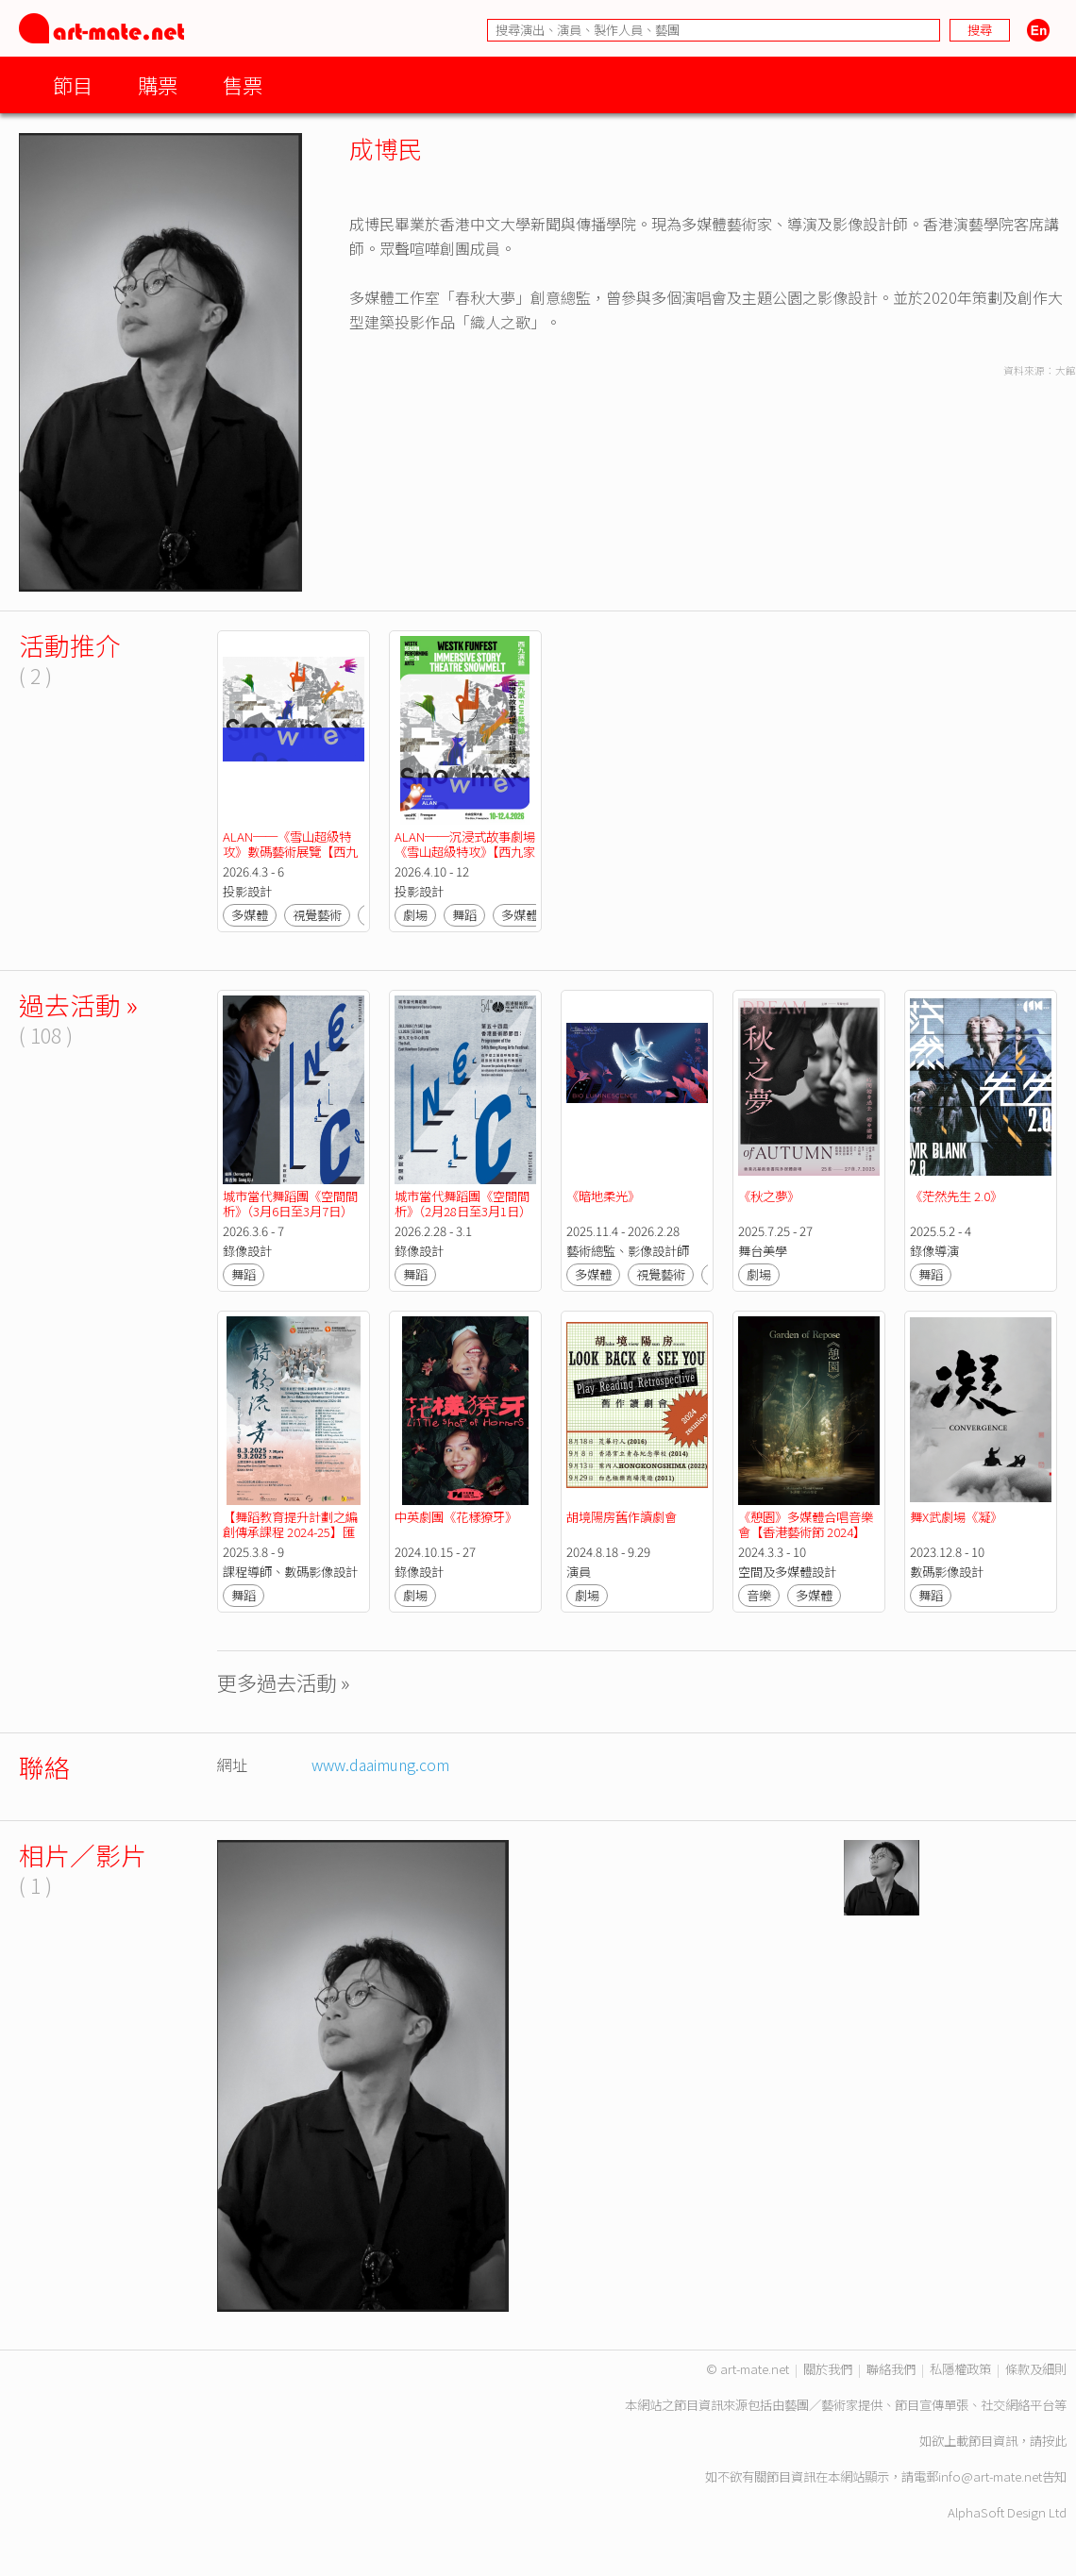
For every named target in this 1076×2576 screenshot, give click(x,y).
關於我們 (827, 2369)
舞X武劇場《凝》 (956, 1517)
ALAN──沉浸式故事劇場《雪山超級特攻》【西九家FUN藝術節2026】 (465, 852)
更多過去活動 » (283, 1682)
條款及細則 (1036, 2369)
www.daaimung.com (380, 1764)
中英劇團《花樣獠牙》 (456, 1517)
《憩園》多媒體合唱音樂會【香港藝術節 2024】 (805, 1524)
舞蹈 (464, 915)
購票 (157, 84)
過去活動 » (78, 1004)
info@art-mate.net (990, 2476)
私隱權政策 (960, 2369)
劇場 (415, 915)
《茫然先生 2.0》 (956, 1196)
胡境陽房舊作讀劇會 (621, 1517)
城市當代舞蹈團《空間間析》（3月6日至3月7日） (290, 1203)
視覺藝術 (317, 915)
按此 (1054, 2441)
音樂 (759, 1595)
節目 (72, 84)
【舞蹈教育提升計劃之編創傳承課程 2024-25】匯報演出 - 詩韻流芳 (290, 1532)
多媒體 (249, 915)
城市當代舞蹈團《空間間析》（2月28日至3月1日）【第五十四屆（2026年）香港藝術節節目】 (463, 1218)
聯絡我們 (891, 2369)
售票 (242, 84)
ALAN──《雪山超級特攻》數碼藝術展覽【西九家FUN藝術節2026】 (290, 852)
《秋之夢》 (768, 1196)
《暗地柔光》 (603, 1196)
